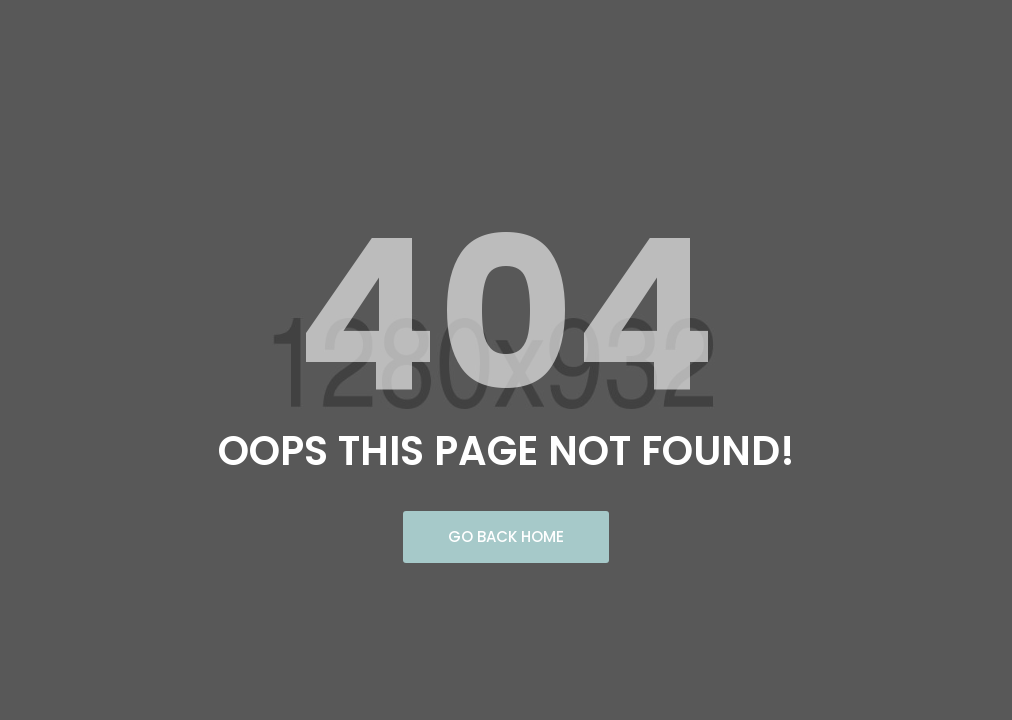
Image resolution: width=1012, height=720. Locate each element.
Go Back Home (506, 536)
